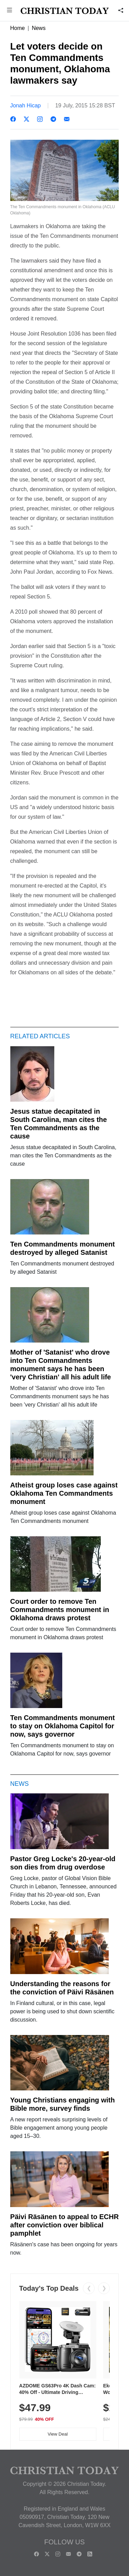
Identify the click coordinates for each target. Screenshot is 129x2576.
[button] (9, 11)
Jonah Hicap (25, 105)
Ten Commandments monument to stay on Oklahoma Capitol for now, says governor (62, 1726)
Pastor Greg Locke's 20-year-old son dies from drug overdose (63, 1863)
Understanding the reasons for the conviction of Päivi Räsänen (62, 1988)
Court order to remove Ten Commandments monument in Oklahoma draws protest (59, 1610)
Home (17, 28)
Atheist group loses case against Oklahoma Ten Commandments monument (64, 1493)
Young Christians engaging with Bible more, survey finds (62, 2104)
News (38, 28)
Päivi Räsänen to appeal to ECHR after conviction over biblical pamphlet (64, 2225)
